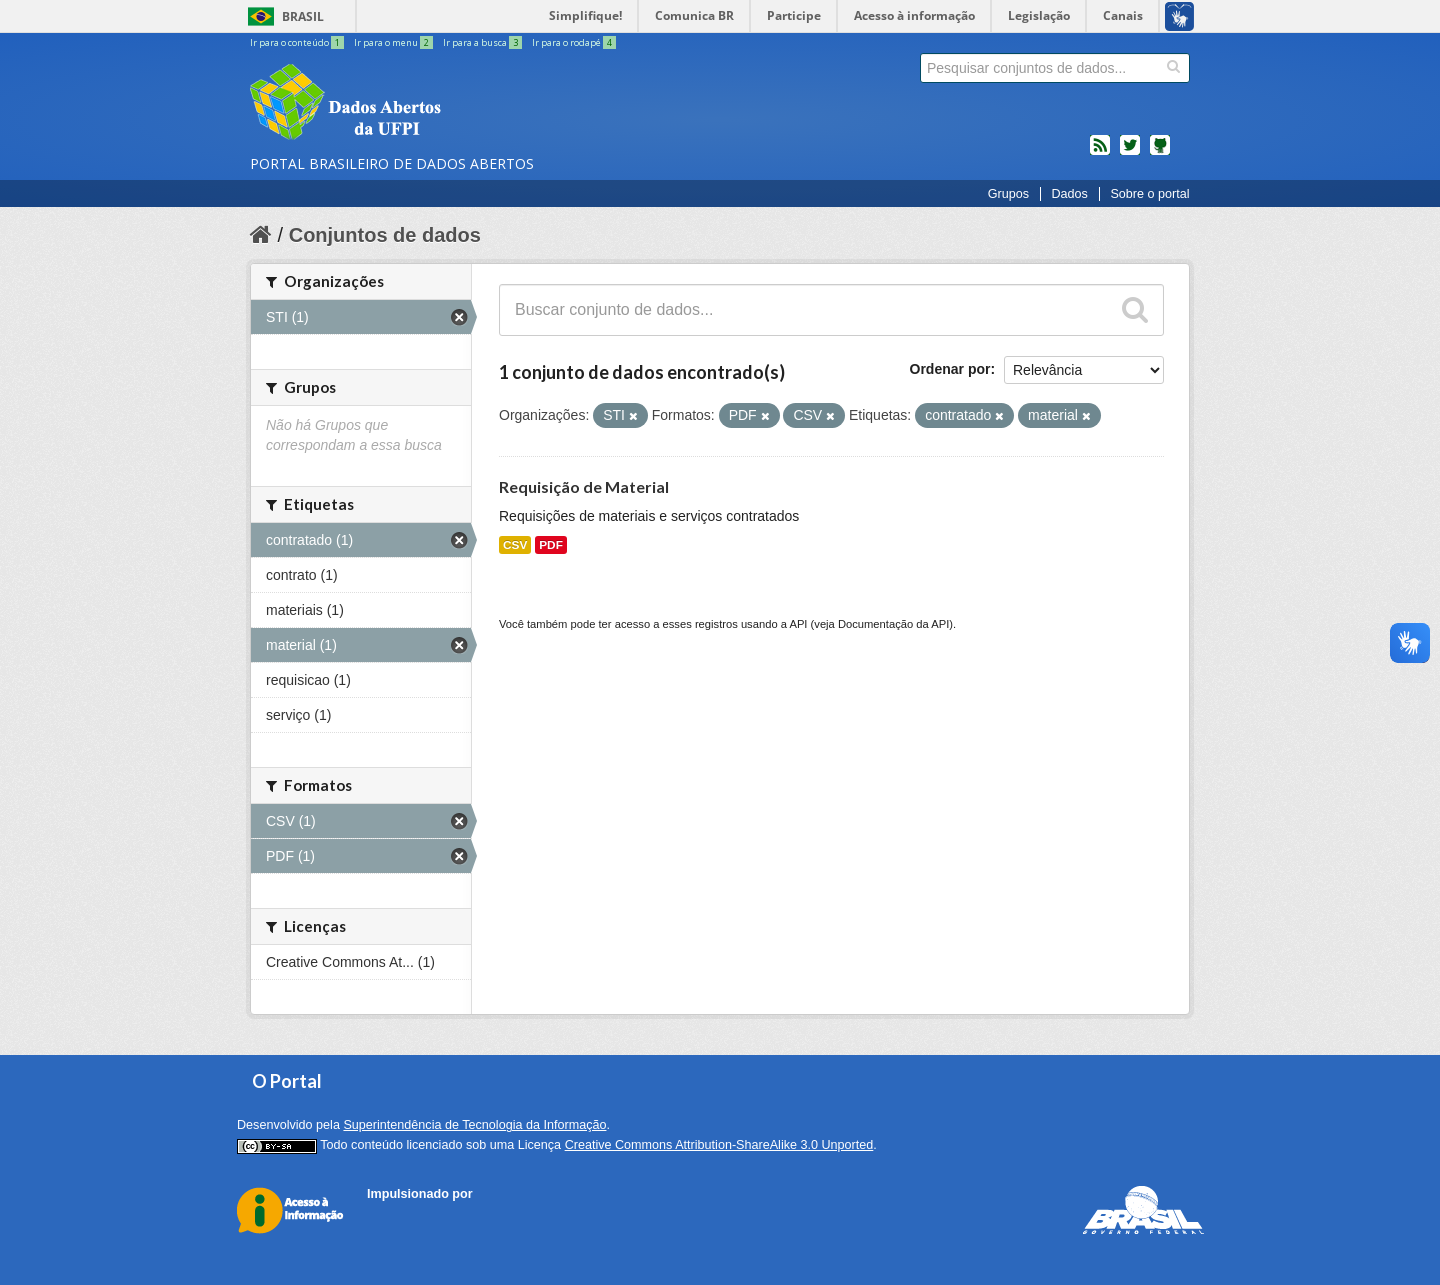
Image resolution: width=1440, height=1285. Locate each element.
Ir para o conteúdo (298, 42)
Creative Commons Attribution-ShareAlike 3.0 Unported (719, 1145)
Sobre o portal (1149, 194)
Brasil (303, 16)
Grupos (1008, 194)
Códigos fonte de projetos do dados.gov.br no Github (1160, 153)
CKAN (401, 1216)
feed (1100, 153)
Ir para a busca (483, 42)
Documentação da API (893, 624)
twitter (1130, 153)
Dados (1069, 194)
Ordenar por (950, 369)
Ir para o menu (394, 42)
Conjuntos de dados (385, 235)
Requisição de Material (584, 486)
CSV (515, 545)
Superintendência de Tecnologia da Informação (474, 1125)
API (798, 624)
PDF (551, 545)
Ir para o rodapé (574, 42)
